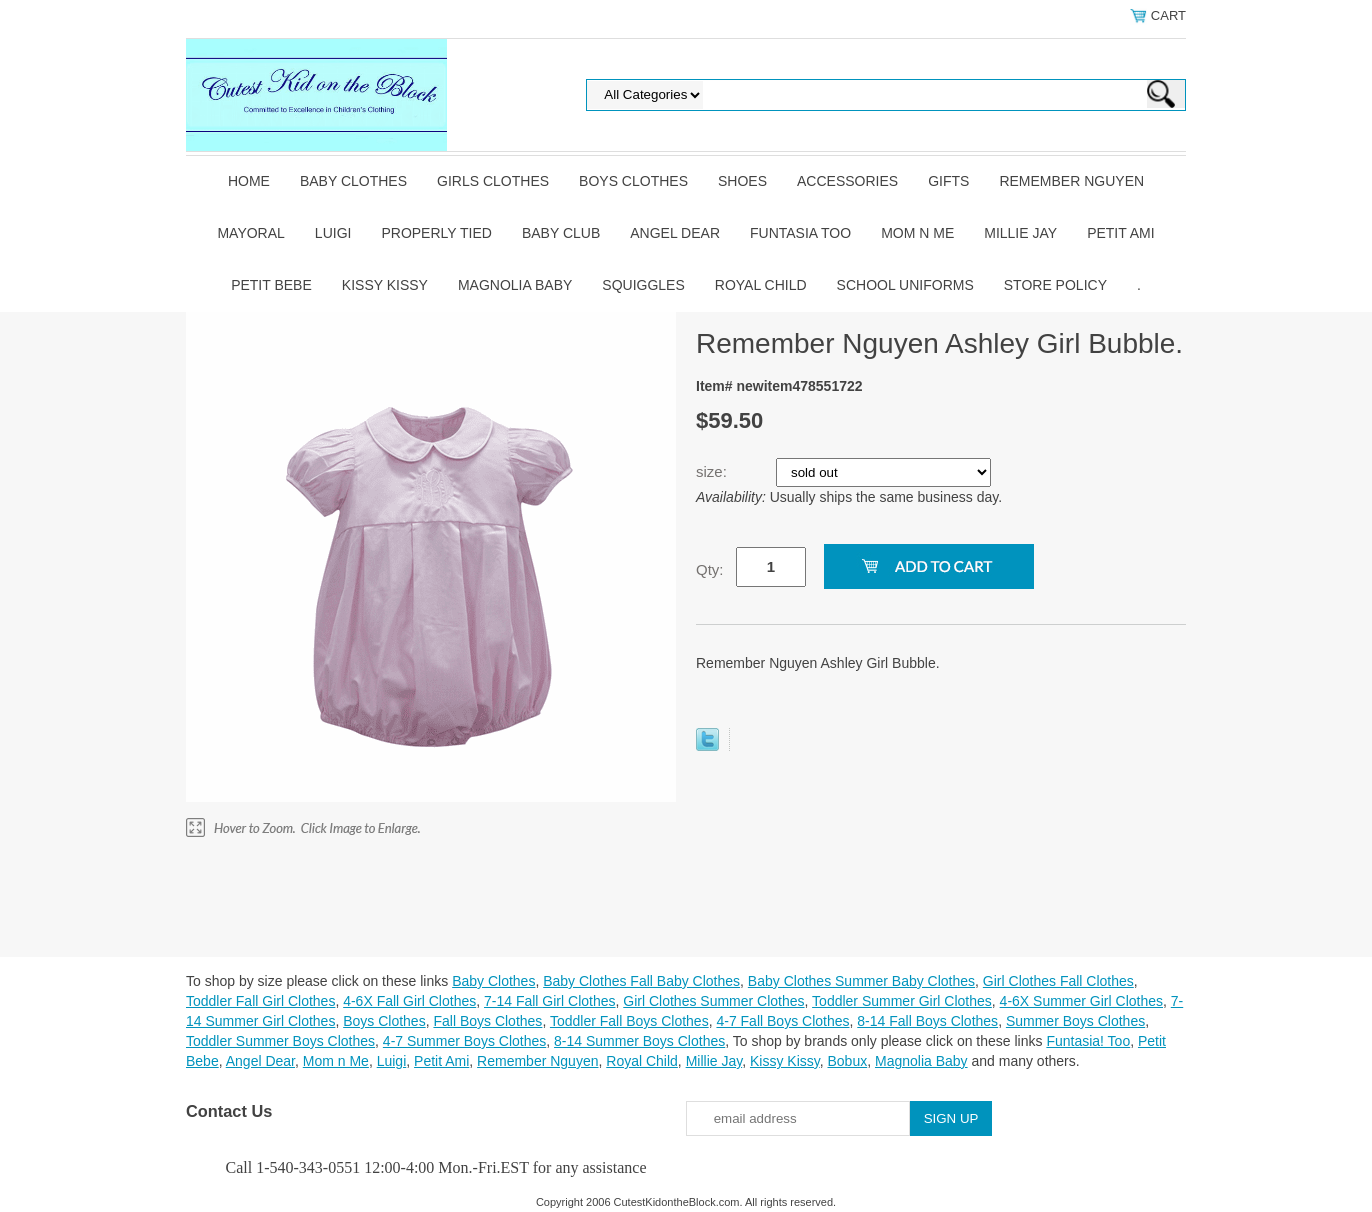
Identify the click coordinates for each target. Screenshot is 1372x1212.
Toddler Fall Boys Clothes (629, 1021)
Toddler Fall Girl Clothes (260, 1001)
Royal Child (761, 285)
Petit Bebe (271, 285)
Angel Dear (675, 233)
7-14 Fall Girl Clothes (550, 1001)
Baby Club (561, 233)
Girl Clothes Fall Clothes (1058, 981)
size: (713, 471)
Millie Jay (1020, 233)
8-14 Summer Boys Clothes (639, 1041)
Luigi (333, 233)
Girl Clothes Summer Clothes (713, 1001)
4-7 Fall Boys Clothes (782, 1021)
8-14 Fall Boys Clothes (927, 1021)
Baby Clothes (353, 181)
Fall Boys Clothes (487, 1021)
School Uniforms (905, 285)
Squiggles (643, 285)
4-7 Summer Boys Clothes (464, 1041)
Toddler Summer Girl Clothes (902, 1001)
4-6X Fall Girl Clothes (409, 1001)
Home (249, 181)
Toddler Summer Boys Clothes (280, 1041)
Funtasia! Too (1088, 1041)
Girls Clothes (493, 181)
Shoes (742, 181)
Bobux (847, 1061)
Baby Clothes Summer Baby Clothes (861, 981)
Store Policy (1055, 285)
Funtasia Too (800, 233)
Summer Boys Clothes (1075, 1021)
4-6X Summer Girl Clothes (1081, 1001)
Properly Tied (436, 233)
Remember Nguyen (1071, 181)
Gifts (948, 181)
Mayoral (250, 233)
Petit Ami (1120, 233)
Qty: (710, 569)
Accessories (847, 181)
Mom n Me (917, 233)
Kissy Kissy (385, 285)
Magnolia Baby (515, 285)
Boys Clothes (633, 181)
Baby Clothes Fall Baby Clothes (641, 981)
